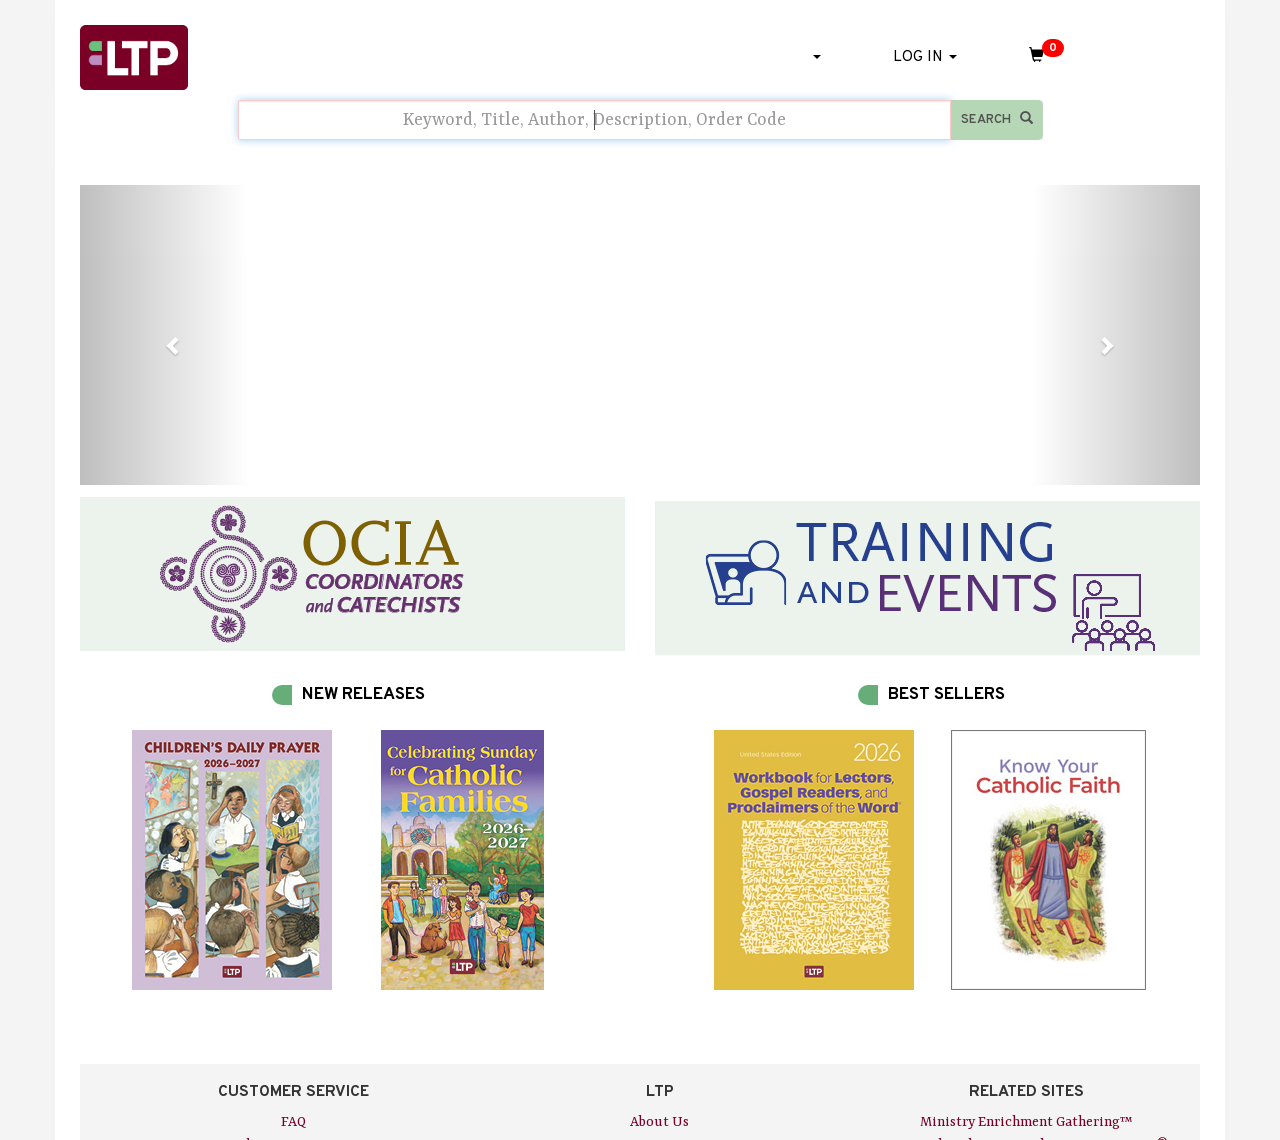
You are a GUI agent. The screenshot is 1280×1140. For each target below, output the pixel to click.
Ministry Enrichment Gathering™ (1026, 1122)
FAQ (293, 1122)
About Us (659, 1122)
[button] (164, 335)
